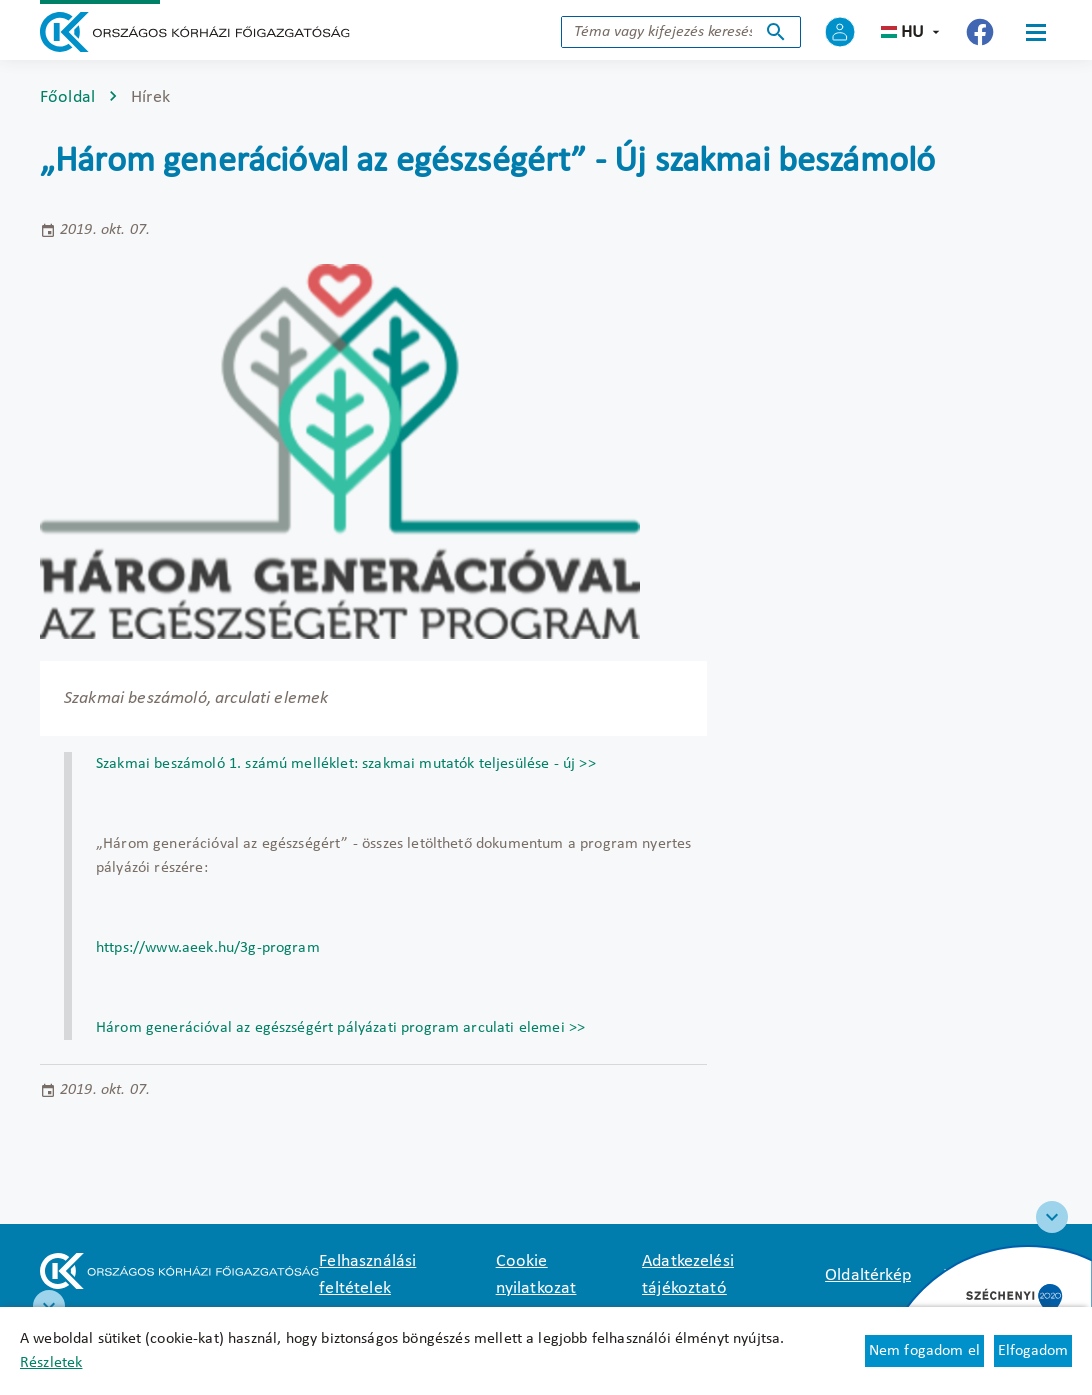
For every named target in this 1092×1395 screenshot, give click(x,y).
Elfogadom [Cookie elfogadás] (1033, 1351)
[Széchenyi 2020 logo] (1052, 1217)
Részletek (51, 1363)
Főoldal (67, 97)
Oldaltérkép (868, 1275)
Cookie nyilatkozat (536, 1275)
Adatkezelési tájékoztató (688, 1275)
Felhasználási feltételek (367, 1275)
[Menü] (1036, 32)
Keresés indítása (776, 32)
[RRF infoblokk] (49, 1306)
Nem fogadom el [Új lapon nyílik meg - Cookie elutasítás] (924, 1351)
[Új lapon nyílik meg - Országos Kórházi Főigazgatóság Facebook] (980, 32)
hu (912, 32)
